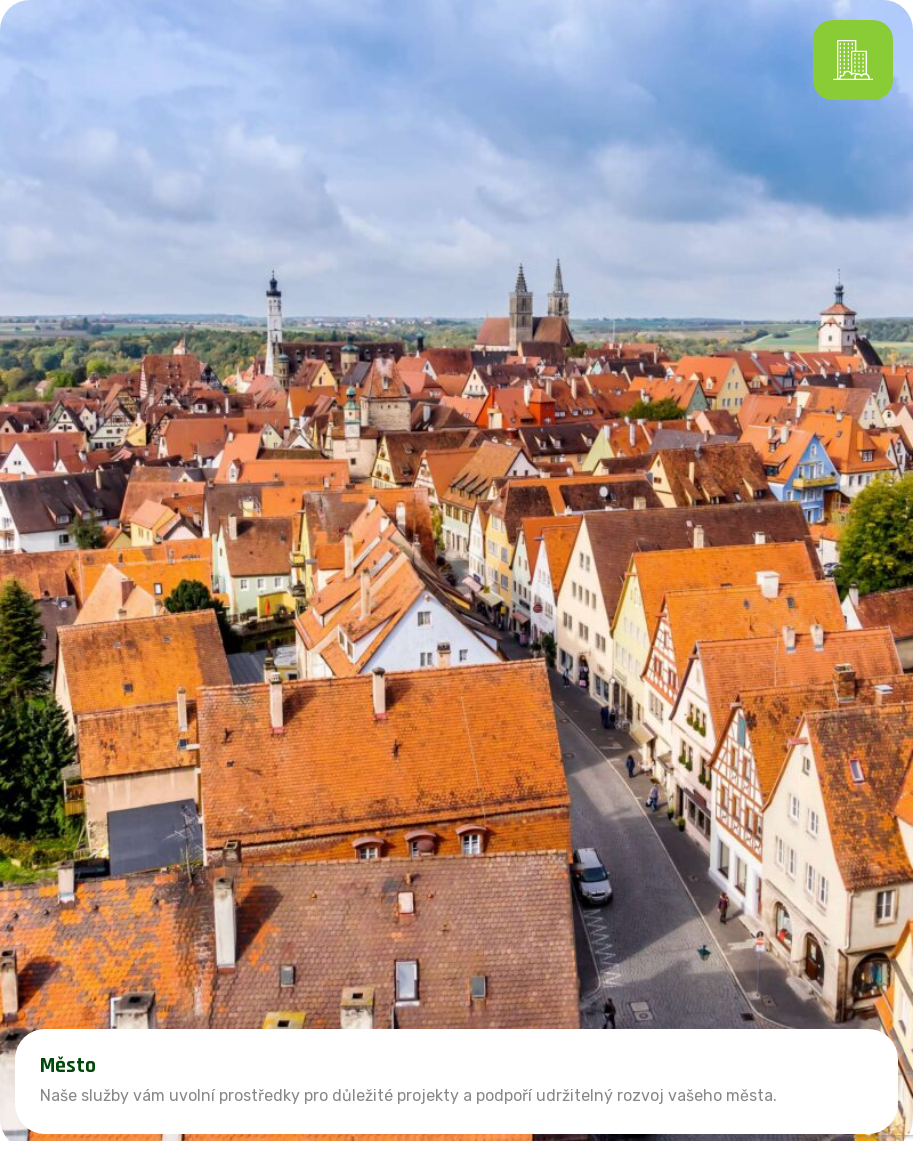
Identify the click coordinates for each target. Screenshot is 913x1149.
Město (68, 1066)
